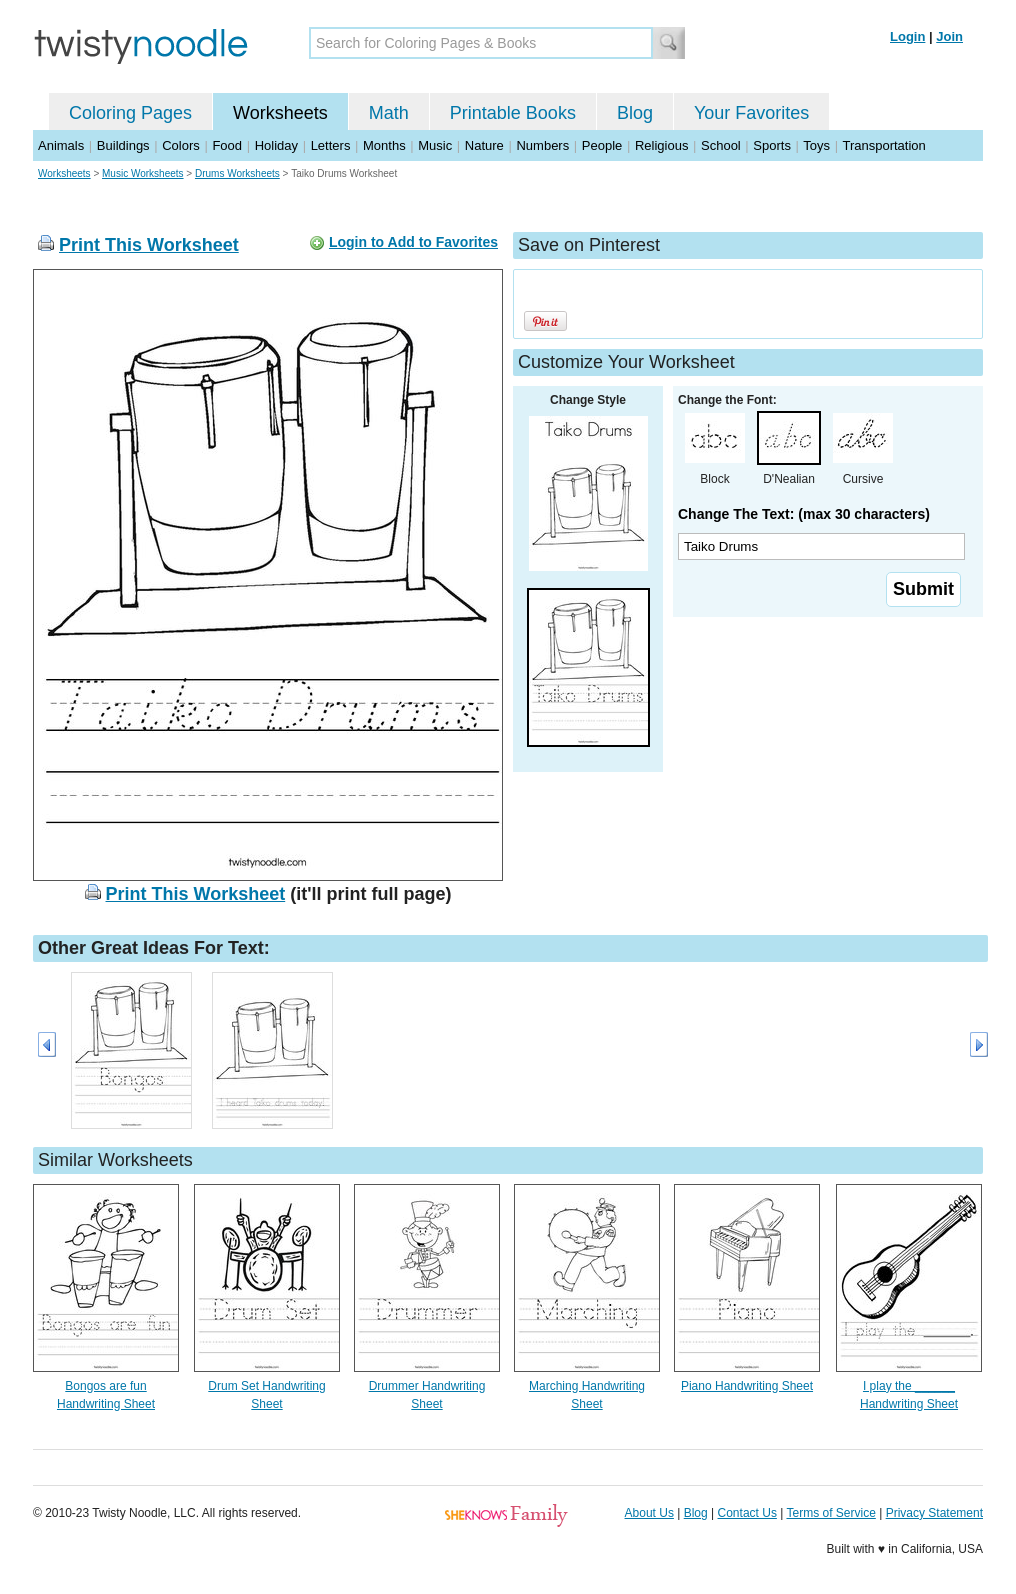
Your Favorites (751, 113)
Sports (772, 145)
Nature (484, 145)
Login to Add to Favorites (413, 242)
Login (907, 36)
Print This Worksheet (149, 245)
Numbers (542, 145)
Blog (635, 113)
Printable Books (513, 113)
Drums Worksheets (237, 173)
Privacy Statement (934, 1513)
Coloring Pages (130, 113)
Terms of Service (830, 1513)
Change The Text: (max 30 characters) (804, 514)
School (721, 145)
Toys (816, 145)
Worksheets (280, 113)
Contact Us (747, 1513)
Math (389, 113)
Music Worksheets (143, 173)
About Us (649, 1513)
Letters (331, 145)
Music (435, 145)
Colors (181, 145)
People (602, 145)
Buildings (123, 145)
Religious (661, 145)
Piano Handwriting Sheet (747, 1386)
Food (227, 145)
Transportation (883, 145)
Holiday (276, 145)
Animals (61, 145)
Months (384, 145)
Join (949, 36)
